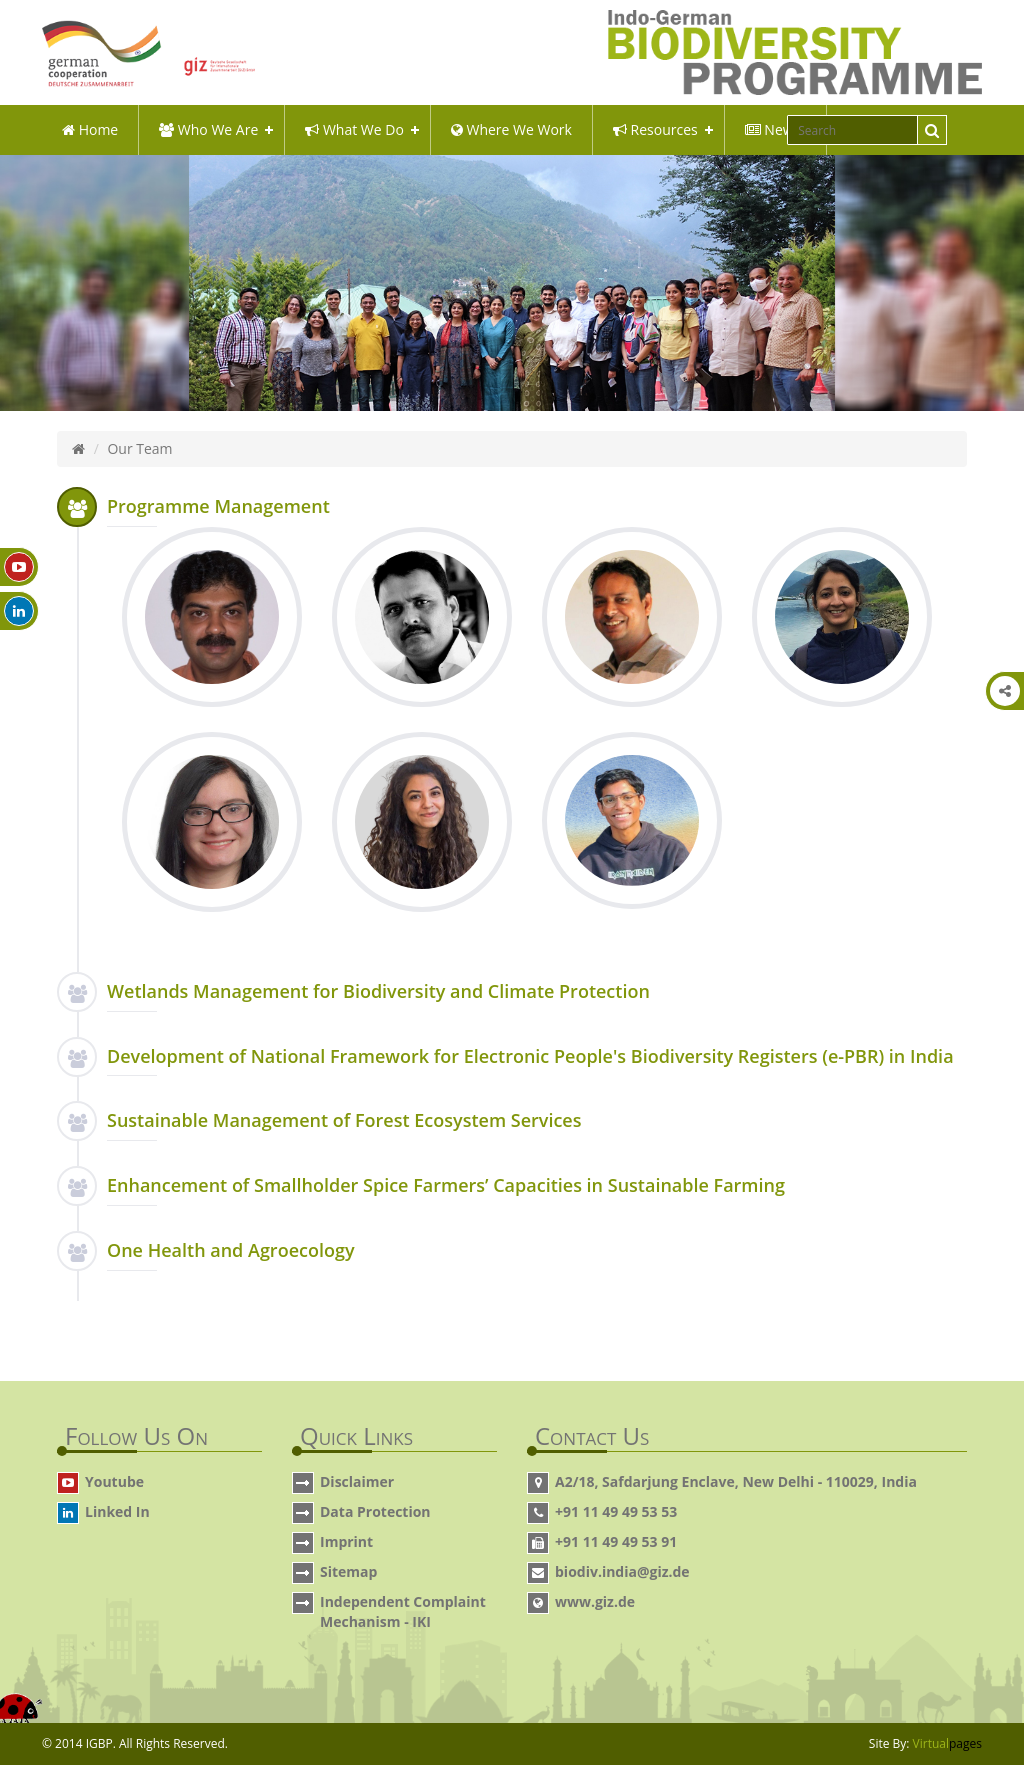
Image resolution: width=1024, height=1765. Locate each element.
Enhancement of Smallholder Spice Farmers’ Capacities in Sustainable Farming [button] (446, 1185)
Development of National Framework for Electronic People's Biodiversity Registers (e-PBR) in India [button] (530, 1056)
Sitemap (348, 1571)
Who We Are (208, 129)
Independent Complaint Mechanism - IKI (403, 1611)
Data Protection (375, 1511)
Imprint (346, 1541)
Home (90, 129)
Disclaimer (357, 1481)
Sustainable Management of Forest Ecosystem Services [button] (344, 1120)
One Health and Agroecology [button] (231, 1250)
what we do (354, 129)
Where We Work (511, 129)
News (773, 129)
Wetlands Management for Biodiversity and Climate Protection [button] (378, 991)
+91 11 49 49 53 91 (616, 1541)
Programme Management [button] (218, 506)
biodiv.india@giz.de (622, 1571)
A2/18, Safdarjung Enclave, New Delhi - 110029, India (736, 1481)
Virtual (947, 1743)
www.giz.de (595, 1601)
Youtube (114, 1481)
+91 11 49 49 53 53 (616, 1511)
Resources (655, 129)
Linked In (117, 1511)
